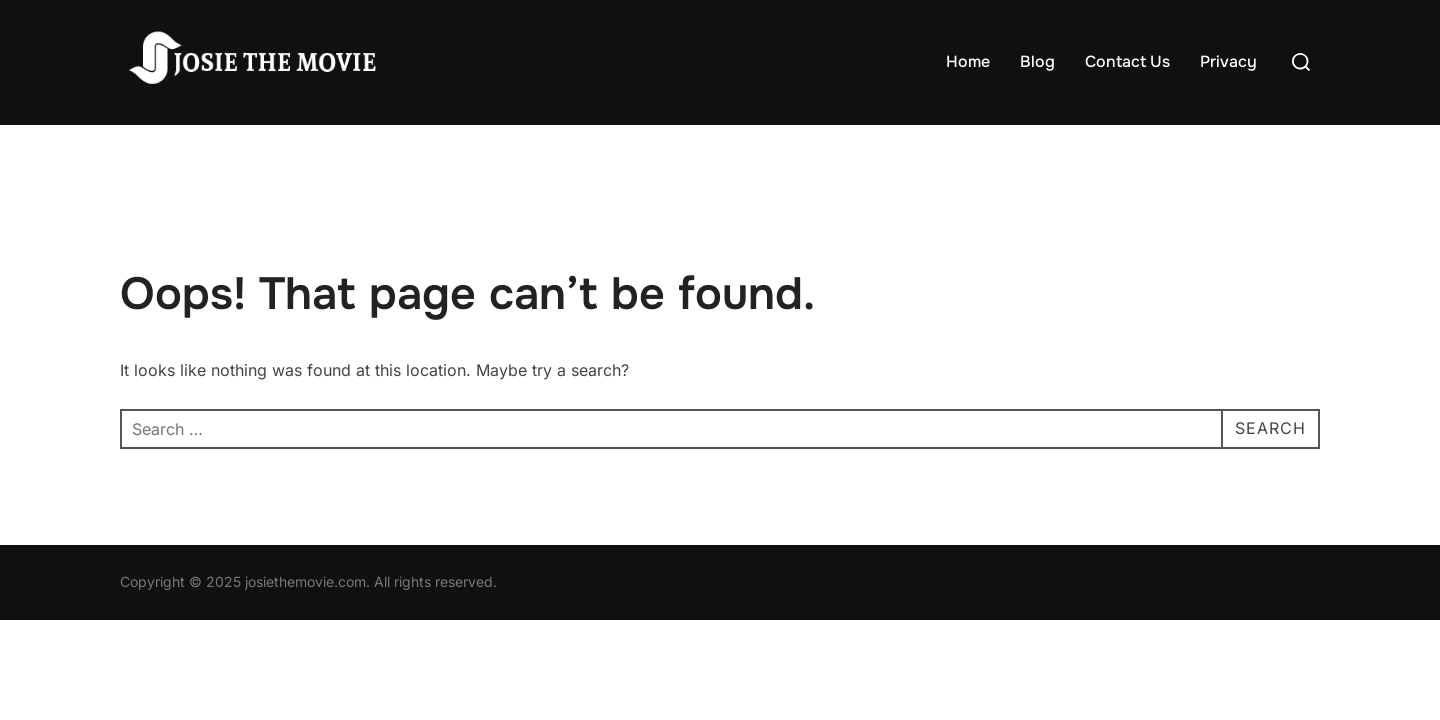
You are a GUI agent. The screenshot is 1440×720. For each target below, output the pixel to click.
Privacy (1228, 61)
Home (968, 61)
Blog (1037, 61)
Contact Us (1127, 61)
